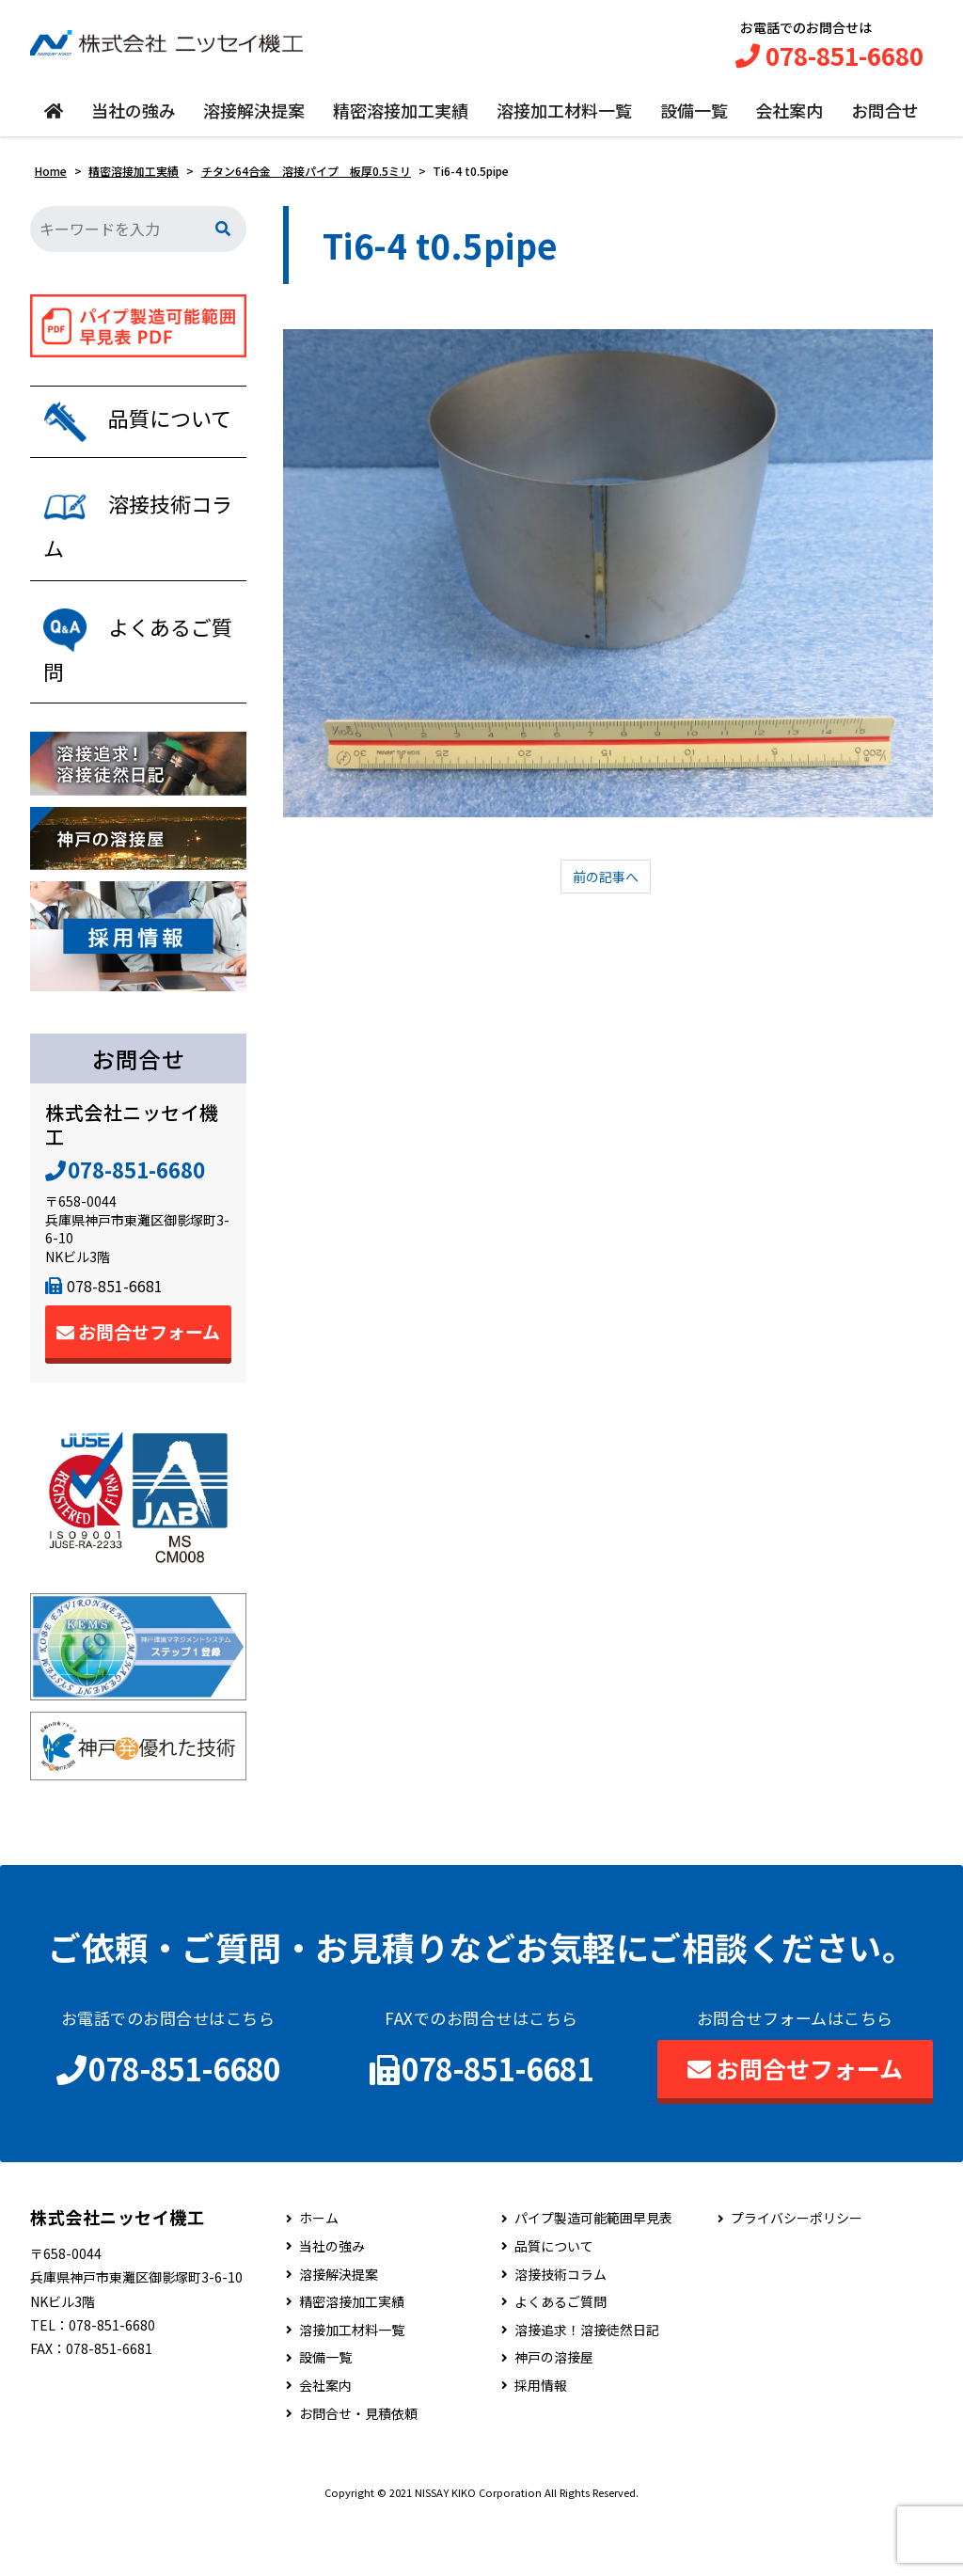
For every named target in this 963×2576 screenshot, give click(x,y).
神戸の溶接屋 (553, 2417)
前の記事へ (605, 887)
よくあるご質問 (560, 2361)
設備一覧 (694, 119)
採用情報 (540, 2444)
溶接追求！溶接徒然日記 (586, 2388)
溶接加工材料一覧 (564, 119)
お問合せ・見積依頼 (358, 2472)
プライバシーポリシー (796, 2277)
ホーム (319, 2277)
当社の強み (133, 119)
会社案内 (789, 119)
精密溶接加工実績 (400, 119)
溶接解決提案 (254, 119)
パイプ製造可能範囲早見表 (593, 2277)
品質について (553, 2305)
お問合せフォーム (138, 1390)
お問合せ (885, 119)
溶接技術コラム (560, 2333)
